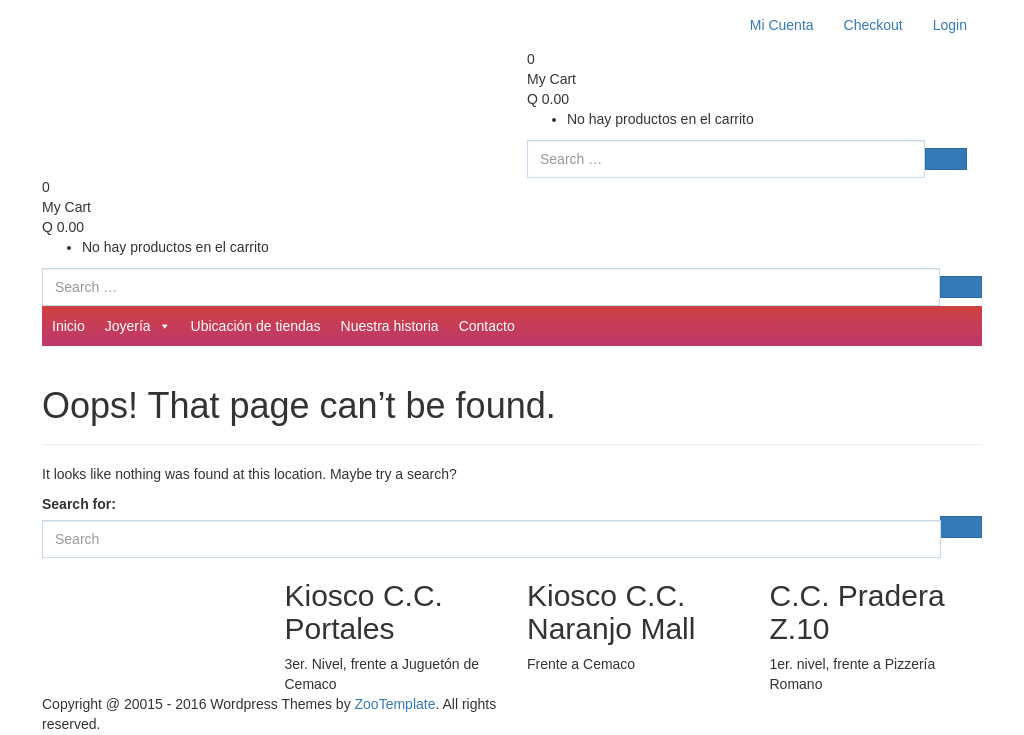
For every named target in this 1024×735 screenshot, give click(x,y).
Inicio (68, 326)
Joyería (138, 326)
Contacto (487, 326)
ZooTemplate (395, 704)
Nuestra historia (390, 326)
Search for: (79, 504)
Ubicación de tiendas (256, 326)
